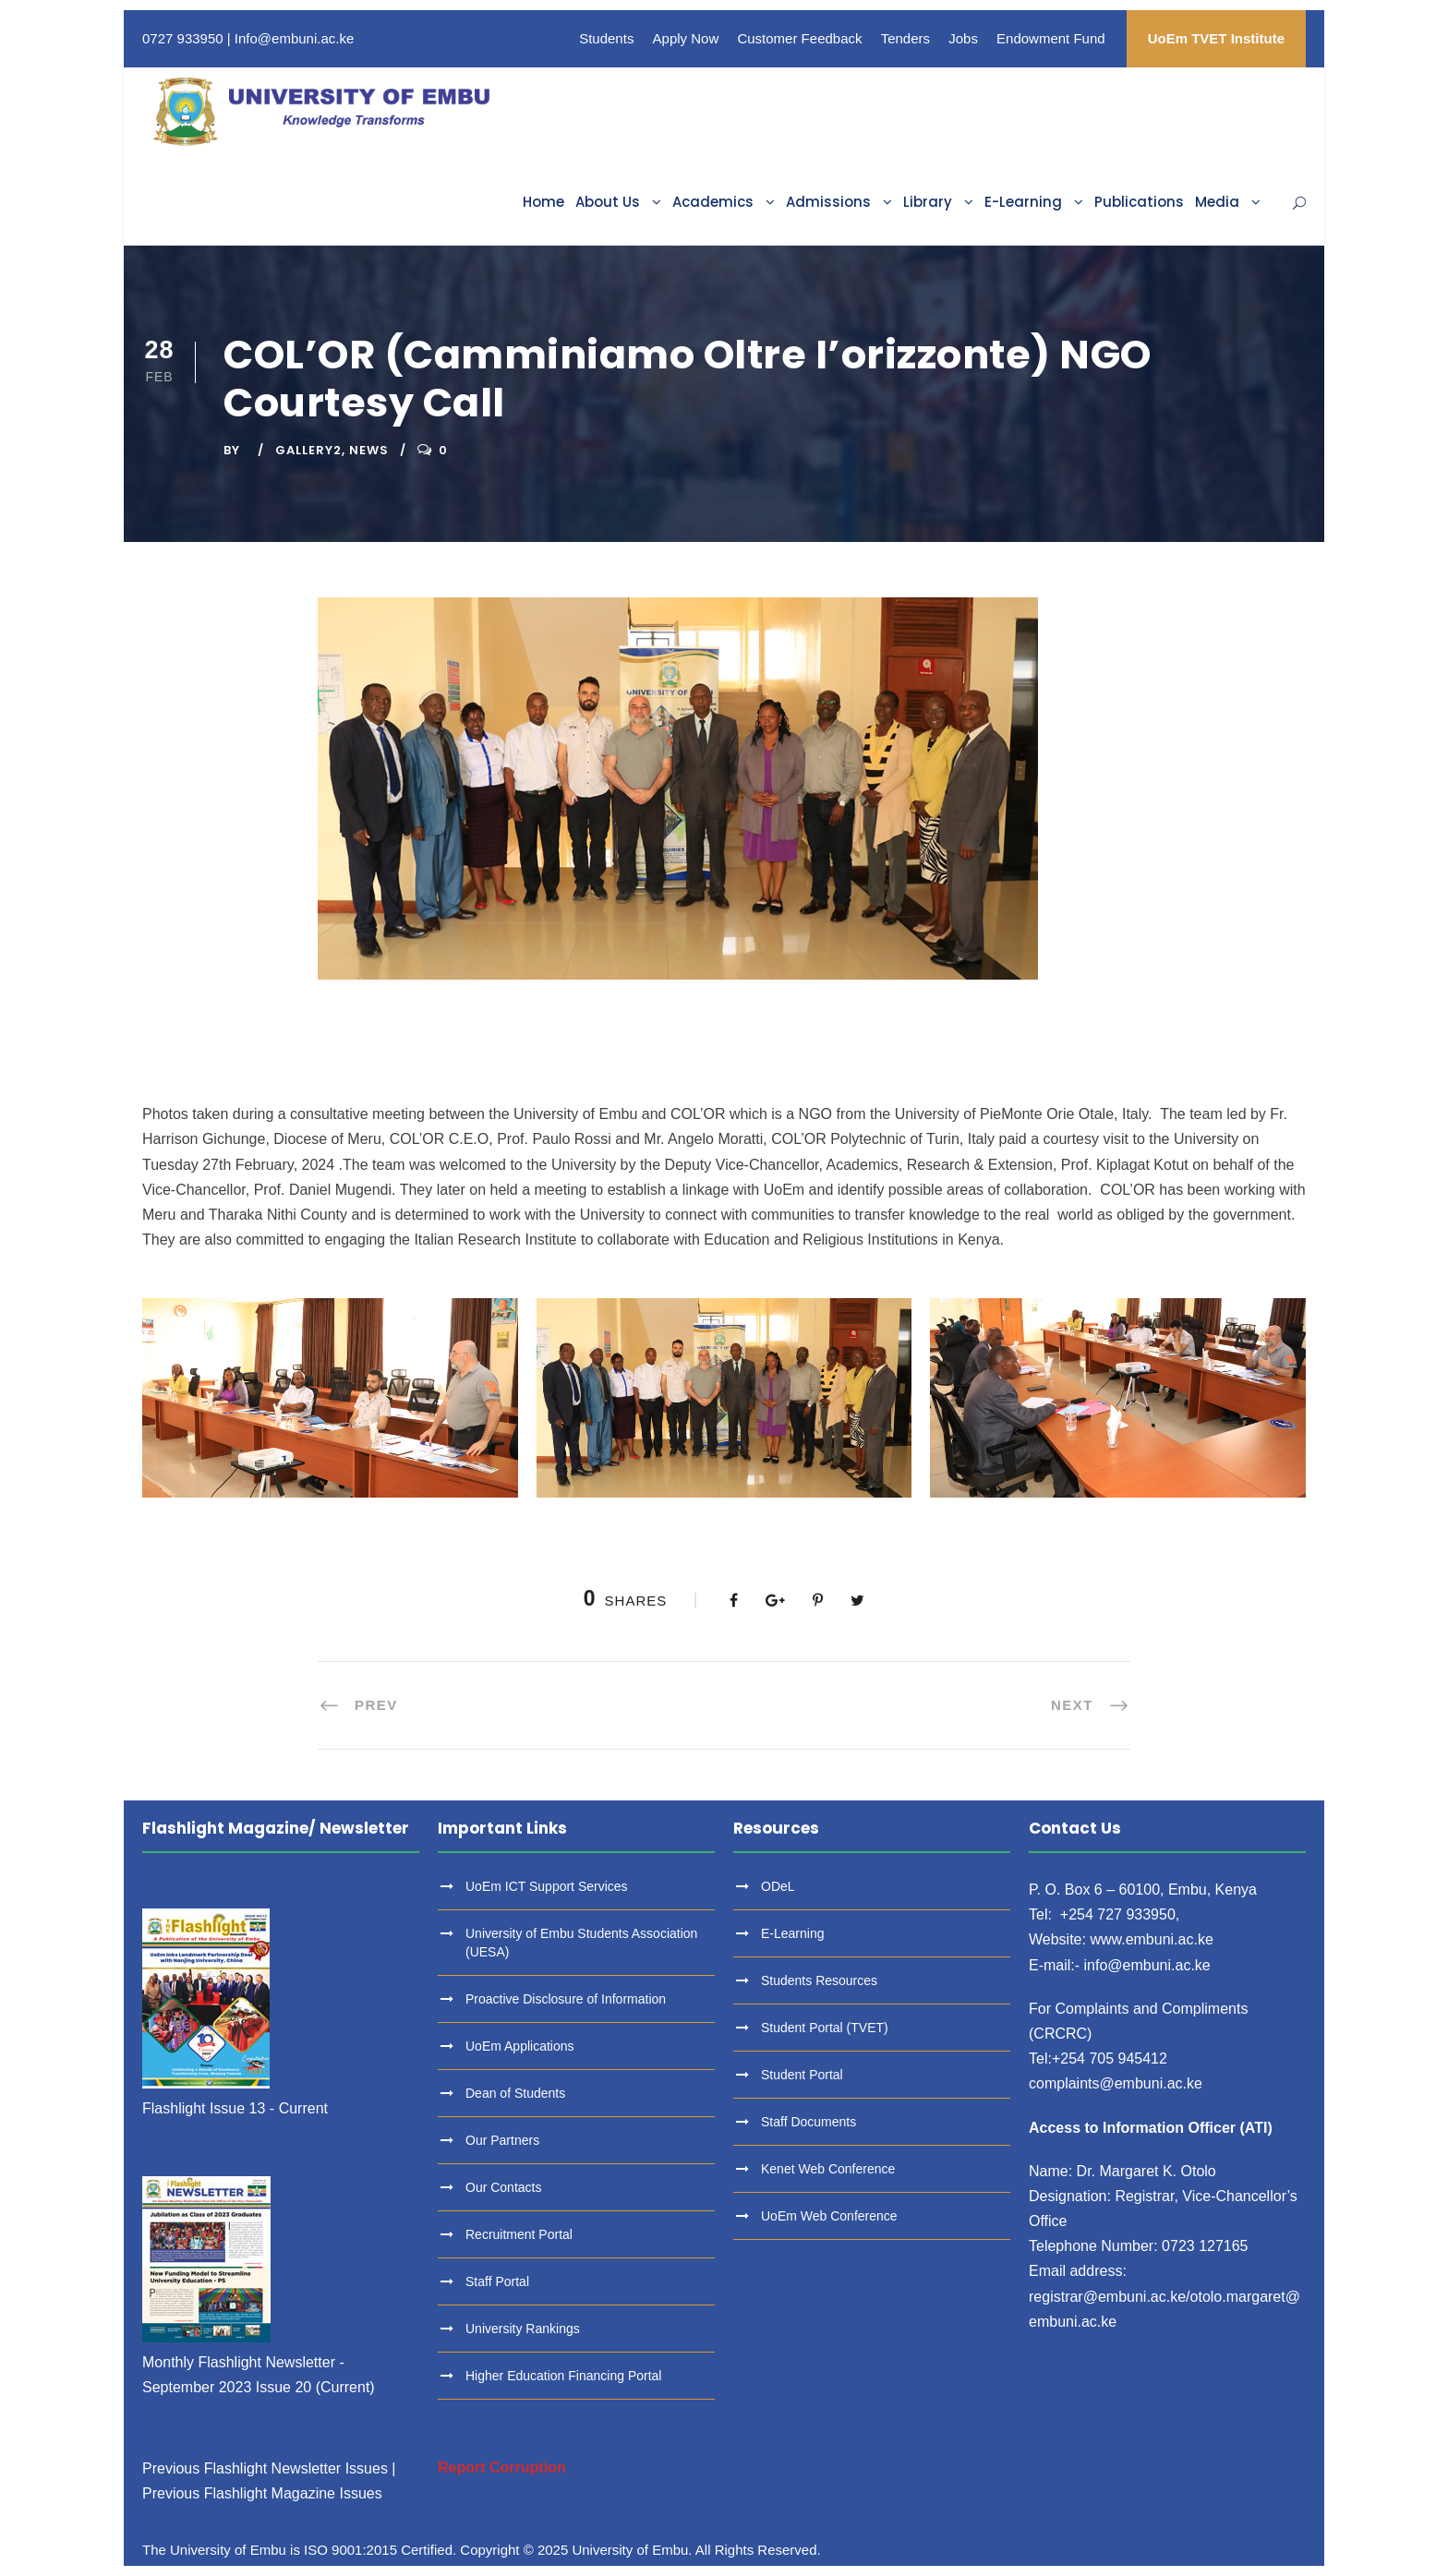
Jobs (963, 38)
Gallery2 (308, 450)
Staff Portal (497, 2281)
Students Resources (819, 1980)
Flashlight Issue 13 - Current (235, 2108)
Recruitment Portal (519, 2234)
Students (606, 38)
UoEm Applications (519, 2046)
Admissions (828, 201)
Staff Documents (808, 2121)
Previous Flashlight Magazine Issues (262, 2493)
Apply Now (686, 38)
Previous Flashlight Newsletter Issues (265, 2468)
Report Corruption (502, 2467)
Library (927, 201)
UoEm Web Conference (829, 2216)
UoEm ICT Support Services (546, 1886)
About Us (607, 201)
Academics (713, 201)
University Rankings (522, 2328)
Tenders (905, 38)
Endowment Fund (1050, 38)
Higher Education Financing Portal (563, 2375)
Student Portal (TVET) (824, 2027)
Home (543, 201)
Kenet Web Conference (828, 2168)
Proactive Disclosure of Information (565, 1999)
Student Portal (802, 2074)
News (369, 450)
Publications (1139, 201)
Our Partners (502, 2140)
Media (1217, 201)
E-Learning (1023, 201)
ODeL (778, 1886)
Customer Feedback (799, 38)
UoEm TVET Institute (1216, 38)
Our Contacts (503, 2187)
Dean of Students (515, 2093)
